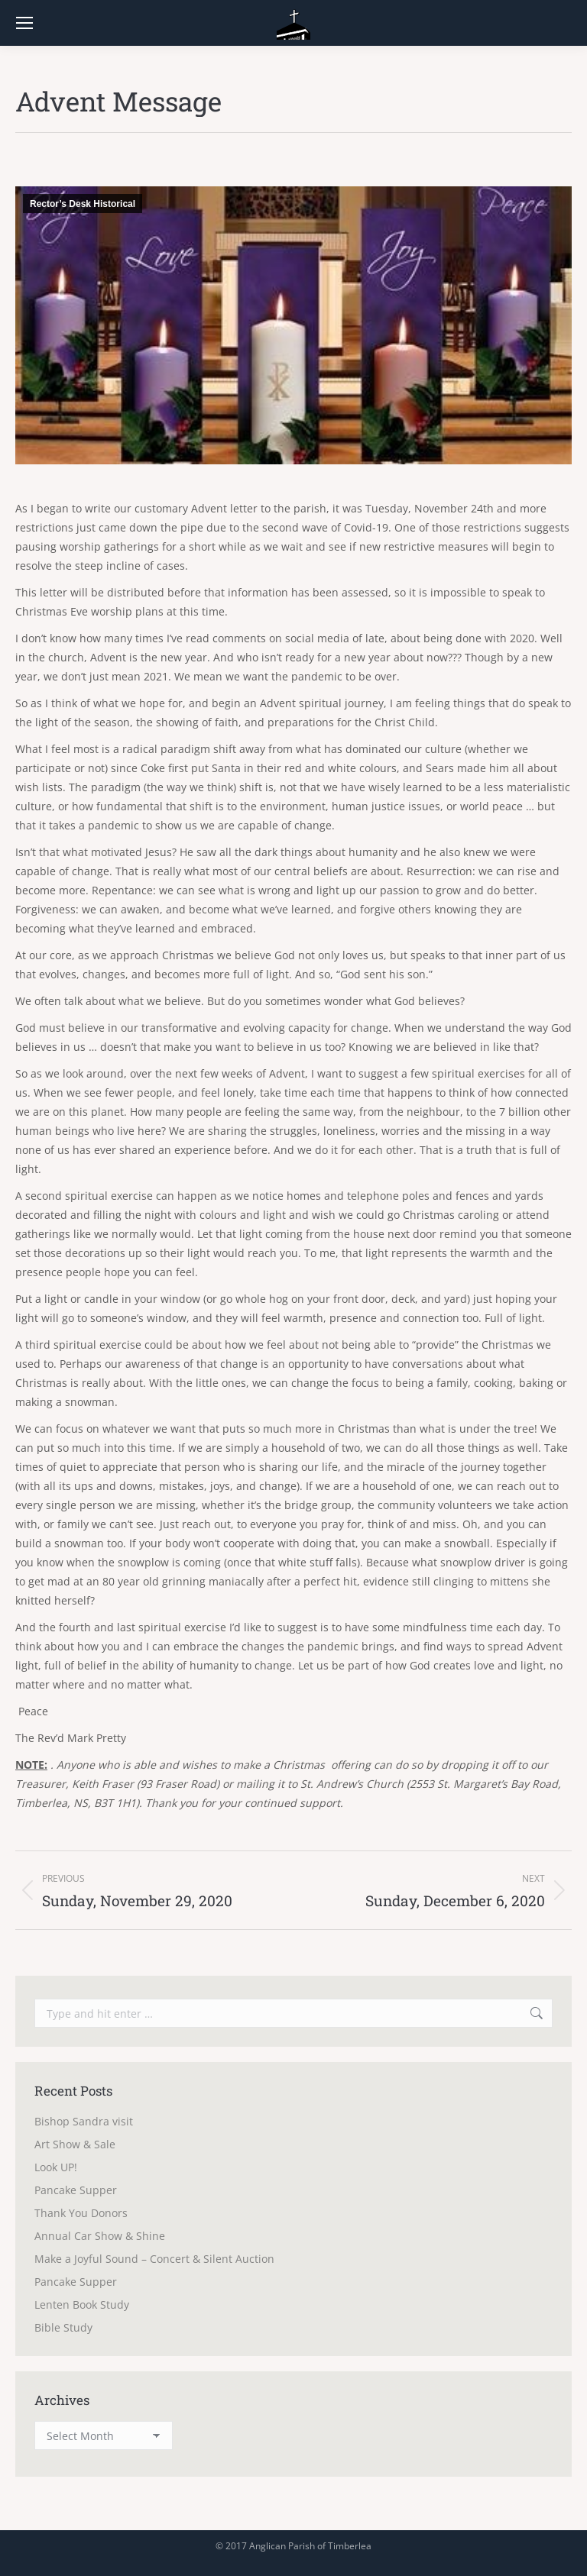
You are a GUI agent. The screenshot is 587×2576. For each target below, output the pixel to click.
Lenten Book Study (81, 2304)
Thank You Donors (81, 2213)
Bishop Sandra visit (83, 2121)
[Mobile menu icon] (24, 23)
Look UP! (55, 2167)
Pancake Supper (75, 2190)
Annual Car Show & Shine (99, 2236)
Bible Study (63, 2327)
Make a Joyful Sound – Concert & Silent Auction (154, 2258)
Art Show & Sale (74, 2144)
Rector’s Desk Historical (82, 204)
